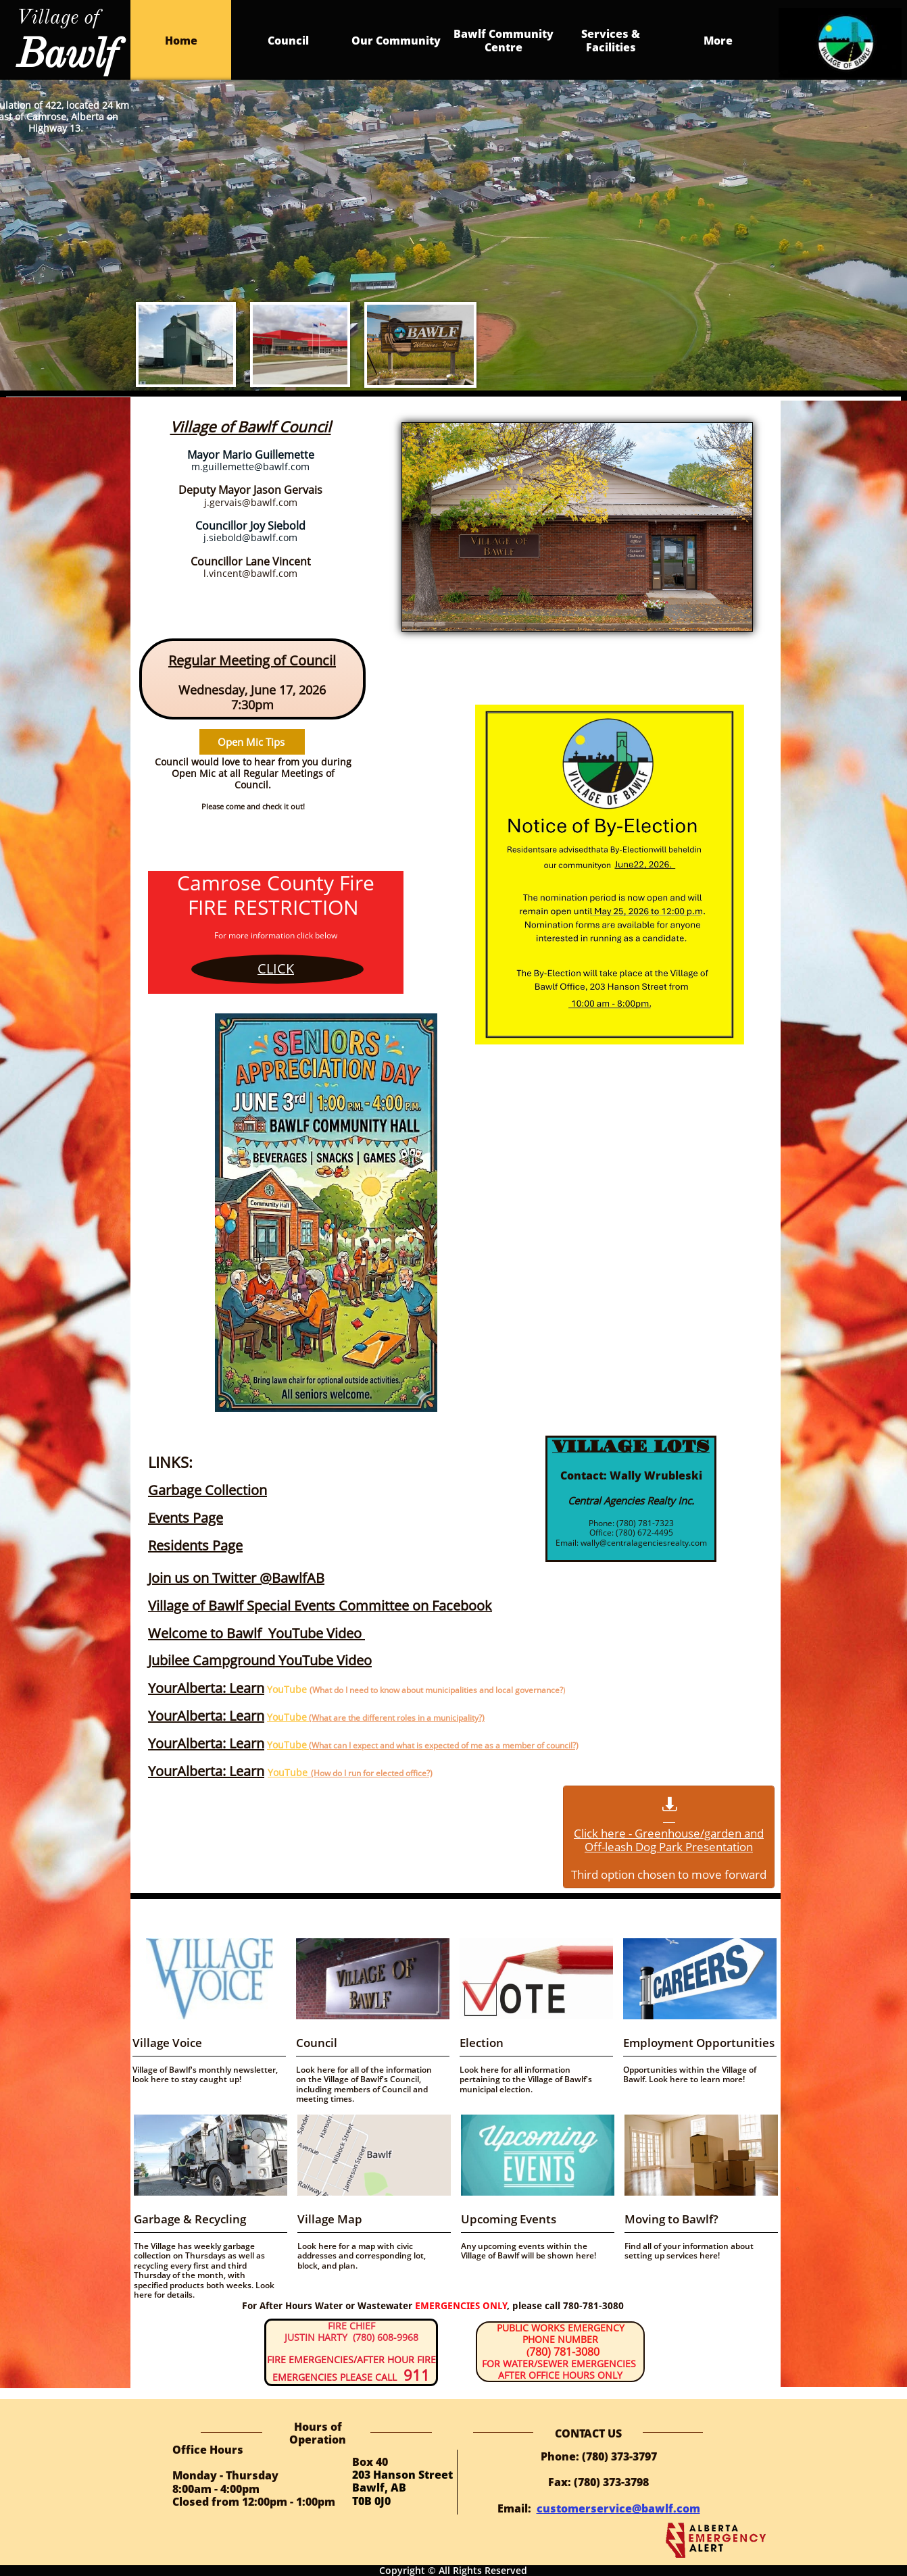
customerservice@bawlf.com (618, 2508)
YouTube (287, 1717)
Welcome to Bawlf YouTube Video (255, 1633)
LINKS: (170, 1462)
